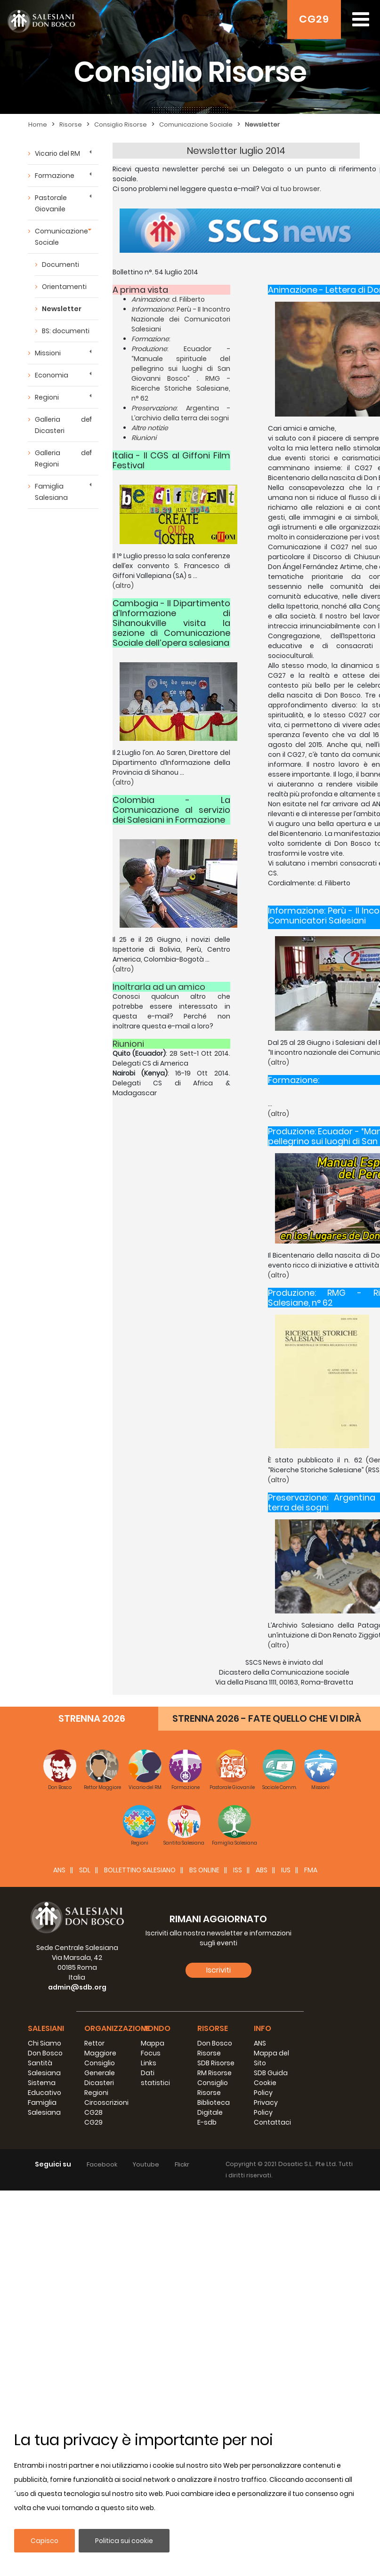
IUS (286, 1870)
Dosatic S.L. (296, 2163)
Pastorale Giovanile (51, 203)
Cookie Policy (265, 2087)
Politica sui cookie (124, 2540)
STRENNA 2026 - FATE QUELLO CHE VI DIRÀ (266, 1718)
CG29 (314, 19)
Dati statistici (155, 2077)
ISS (237, 1870)
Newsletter (262, 124)
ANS (59, 1870)
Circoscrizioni (106, 2102)
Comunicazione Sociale (196, 124)
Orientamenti (64, 286)
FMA (310, 1870)
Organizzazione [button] (117, 2028)
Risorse (70, 124)
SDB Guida (271, 2073)
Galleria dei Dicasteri (63, 425)
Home (37, 124)
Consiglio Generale (99, 2068)
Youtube (146, 2164)
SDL (84, 1870)
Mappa (152, 2043)
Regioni (47, 397)
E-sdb (207, 2122)
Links (148, 2063)
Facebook (102, 2164)
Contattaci (272, 2122)
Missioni (48, 353)
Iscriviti (218, 1970)
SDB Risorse (215, 2063)
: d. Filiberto (168, 299)
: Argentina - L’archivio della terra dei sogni (180, 413)
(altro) (123, 585)
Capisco (44, 2540)
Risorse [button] (212, 2028)
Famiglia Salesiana (51, 491)
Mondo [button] (155, 2028)
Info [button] (262, 2028)
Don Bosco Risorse (214, 2048)
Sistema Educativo (44, 2087)
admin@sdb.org (77, 1987)
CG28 (93, 2112)
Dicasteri (99, 2082)
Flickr (182, 2164)
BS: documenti (65, 331)
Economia (51, 375)
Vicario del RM (57, 153)
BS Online (204, 1870)
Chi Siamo (44, 2043)
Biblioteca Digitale (213, 2107)
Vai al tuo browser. (291, 188)
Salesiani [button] (46, 2028)
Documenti (60, 264)
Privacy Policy (266, 2107)
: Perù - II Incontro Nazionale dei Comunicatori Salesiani (180, 319)
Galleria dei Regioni (63, 458)
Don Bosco (45, 2053)
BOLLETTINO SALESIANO (140, 1870)
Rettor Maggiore (100, 2048)
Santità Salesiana (44, 2068)
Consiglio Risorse (120, 124)
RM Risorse (214, 2073)
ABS (261, 1870)
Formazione (54, 175)
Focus (151, 2053)
